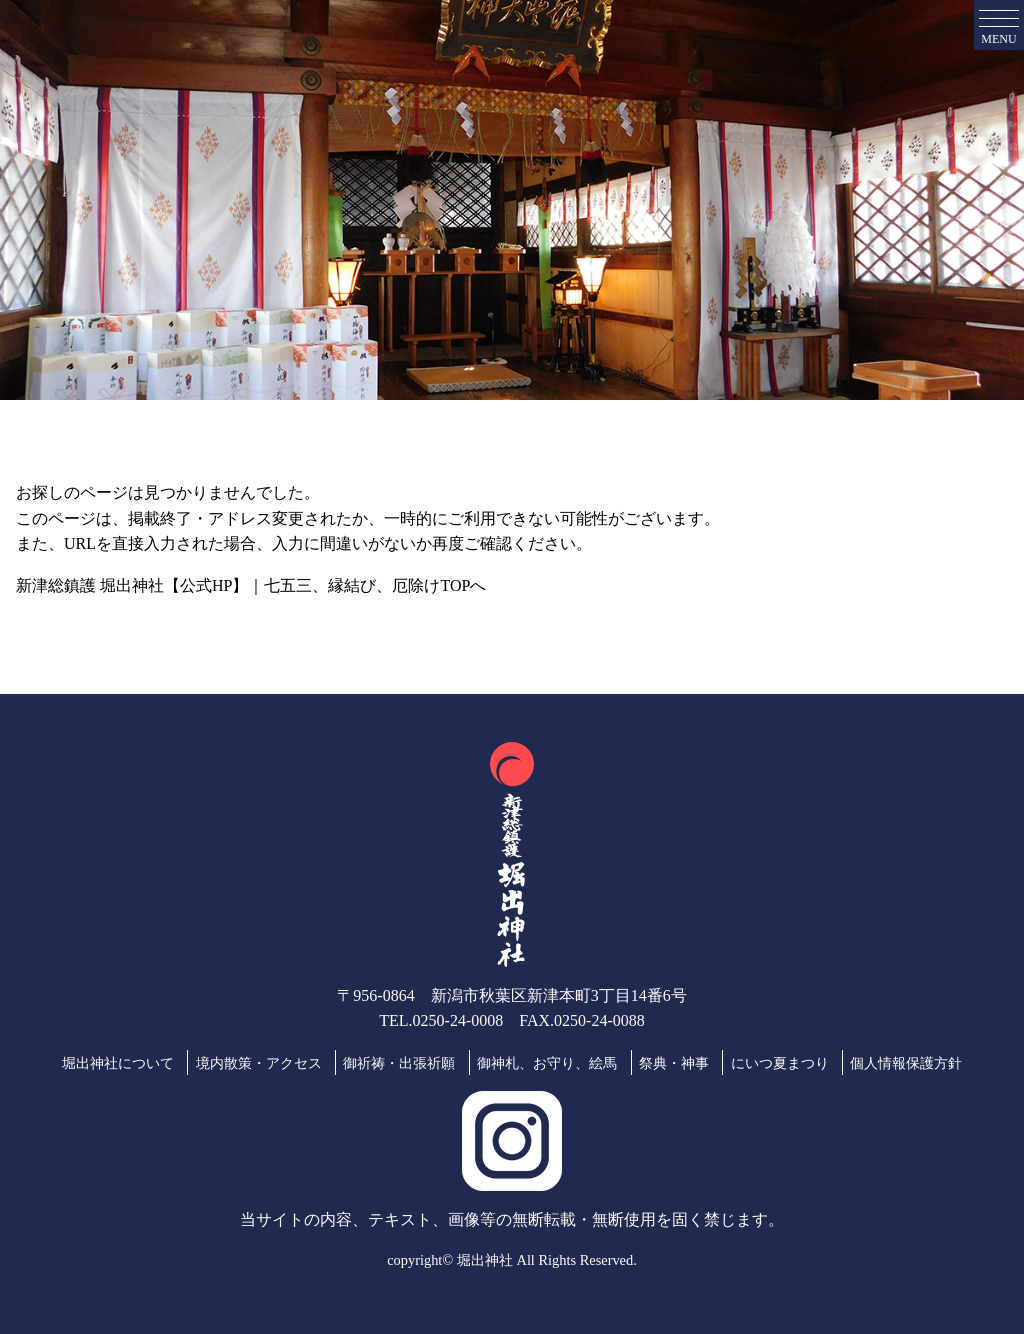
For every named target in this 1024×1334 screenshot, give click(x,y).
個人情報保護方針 (906, 1063)
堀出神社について (118, 1063)
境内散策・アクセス (259, 1063)
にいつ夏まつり (780, 1063)
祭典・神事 (674, 1063)
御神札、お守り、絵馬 (547, 1063)
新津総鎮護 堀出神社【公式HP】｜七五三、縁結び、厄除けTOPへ (251, 585)
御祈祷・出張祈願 (399, 1063)
